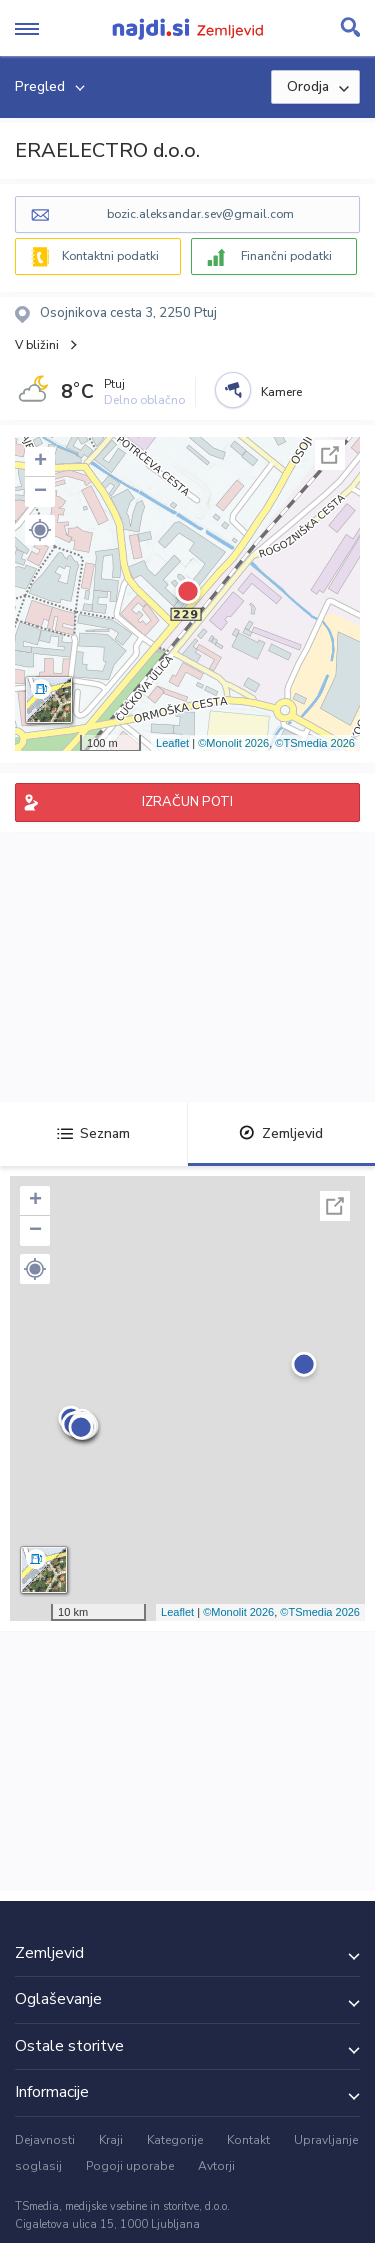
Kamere (281, 392)
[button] (40, 530)
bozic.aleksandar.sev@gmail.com (200, 214)
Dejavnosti (45, 2140)
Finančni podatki (286, 256)
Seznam (93, 1133)
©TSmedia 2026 (315, 743)
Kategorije (175, 2140)
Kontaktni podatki (110, 256)
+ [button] (40, 462)
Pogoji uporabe (130, 2166)
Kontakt (248, 2140)
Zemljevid (281, 1133)
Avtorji (216, 2166)
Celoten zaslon (330, 455)
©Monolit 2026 (233, 743)
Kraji (111, 2140)
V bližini (37, 345)
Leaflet (172, 743)
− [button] (40, 492)
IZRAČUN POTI (187, 802)
